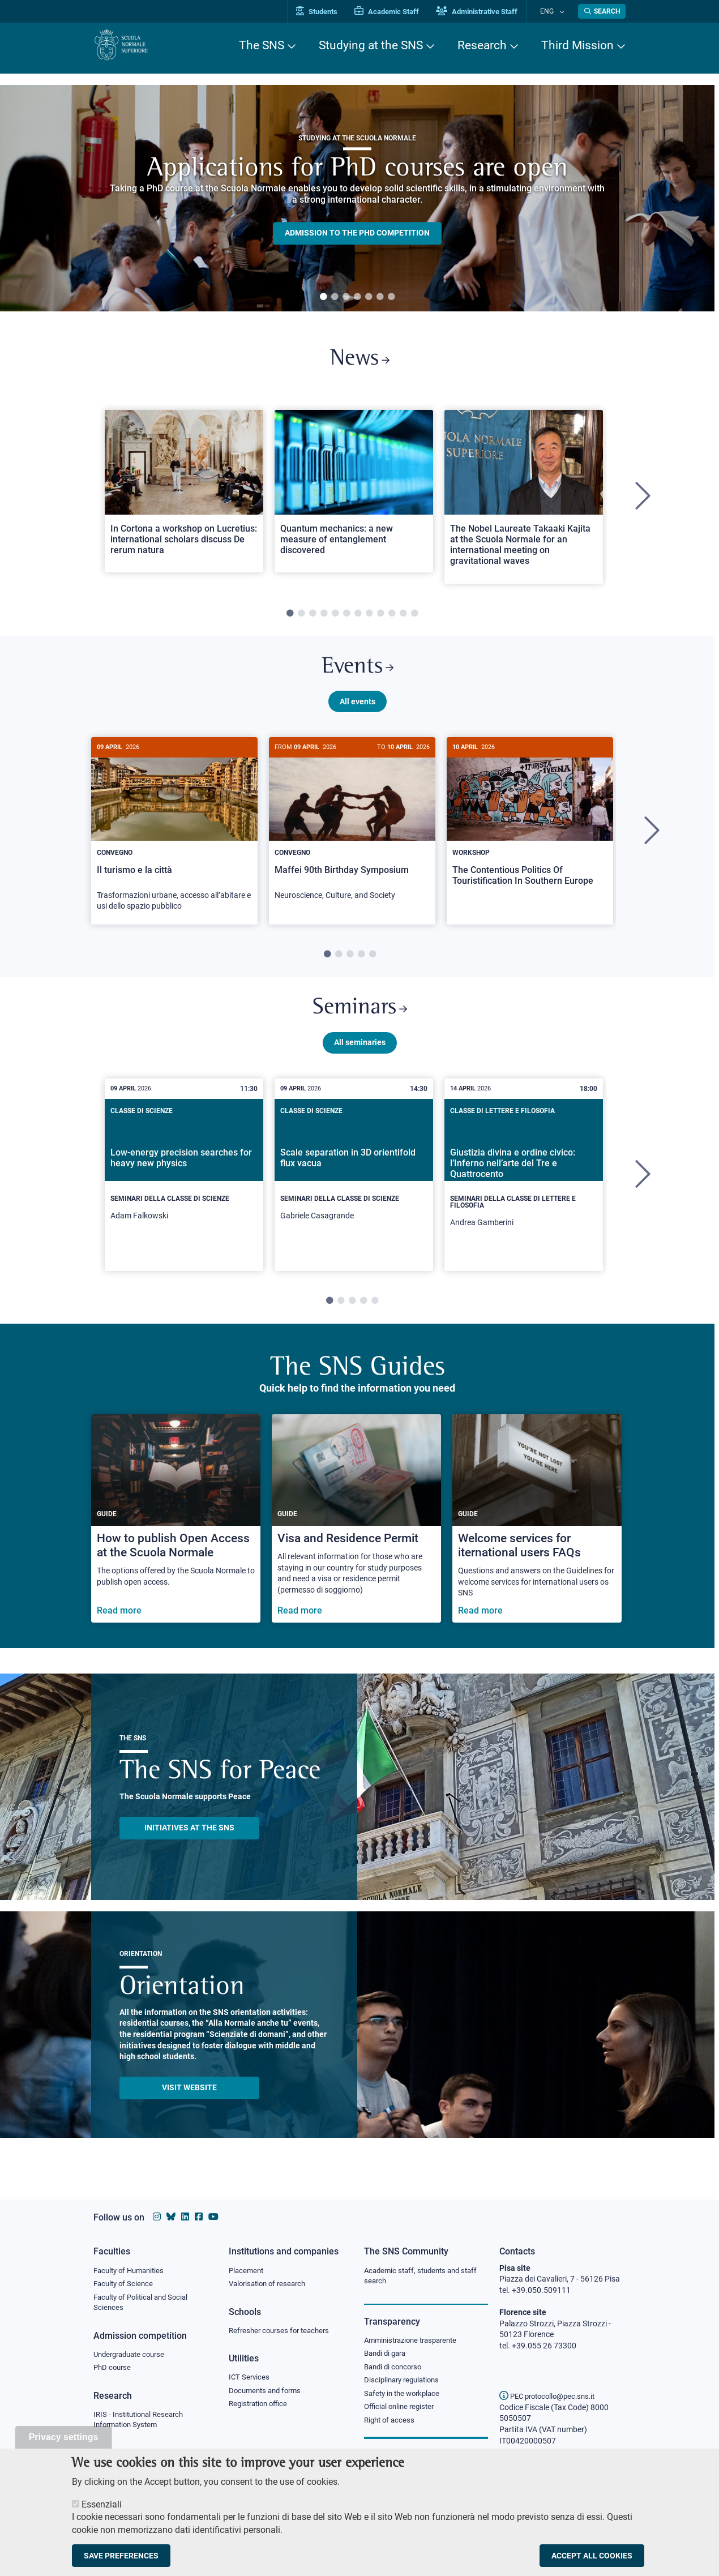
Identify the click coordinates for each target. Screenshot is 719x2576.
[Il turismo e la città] (174, 839)
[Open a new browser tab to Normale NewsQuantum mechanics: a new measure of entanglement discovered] (354, 495)
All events (357, 709)
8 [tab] (369, 617)
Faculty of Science (125, 2284)
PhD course (113, 2371)
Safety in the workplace (405, 2397)
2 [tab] (334, 297)
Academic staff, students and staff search (425, 2276)
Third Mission (577, 45)
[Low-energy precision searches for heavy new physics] (184, 1184)
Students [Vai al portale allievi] (328, 11)
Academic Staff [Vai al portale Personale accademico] (398, 11)
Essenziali (102, 2504)
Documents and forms (268, 2393)
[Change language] (562, 11)
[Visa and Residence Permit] (356, 1531)
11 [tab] (403, 617)
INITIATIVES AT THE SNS (189, 1840)
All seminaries (360, 1055)
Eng (552, 11)
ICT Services (250, 2379)
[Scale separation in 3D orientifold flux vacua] (354, 1184)
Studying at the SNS (371, 45)
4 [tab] (357, 297)
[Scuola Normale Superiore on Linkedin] (185, 2216)
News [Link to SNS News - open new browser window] (360, 361)
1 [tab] (323, 297)
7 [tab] (391, 297)
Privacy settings (64, 2437)
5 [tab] (368, 297)
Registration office (261, 2407)
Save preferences (121, 2555)
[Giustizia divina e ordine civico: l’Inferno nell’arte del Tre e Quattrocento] (523, 1188)
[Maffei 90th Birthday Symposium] (352, 833)
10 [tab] (391, 617)
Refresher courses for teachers (282, 2332)
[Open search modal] (602, 11)
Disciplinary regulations (405, 2383)
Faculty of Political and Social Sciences (144, 2304)
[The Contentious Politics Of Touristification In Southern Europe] (530, 829)
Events (357, 673)
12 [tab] (414, 617)
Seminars (359, 1019)
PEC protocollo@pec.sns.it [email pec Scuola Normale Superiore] (551, 2395)
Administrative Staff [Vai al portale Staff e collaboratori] (488, 11)
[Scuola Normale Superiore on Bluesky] (171, 2216)
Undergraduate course (132, 2356)
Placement (247, 2270)
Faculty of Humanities (131, 2270)
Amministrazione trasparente (415, 2341)
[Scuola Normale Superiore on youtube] (213, 2216)
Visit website (189, 2100)
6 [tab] (380, 297)
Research (482, 45)
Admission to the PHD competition (357, 233)
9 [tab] (380, 617)
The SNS (261, 45)
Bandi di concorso (395, 2369)
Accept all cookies (591, 2555)
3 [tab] (346, 297)
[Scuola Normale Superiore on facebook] (199, 2216)
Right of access (391, 2424)
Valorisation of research (271, 2284)
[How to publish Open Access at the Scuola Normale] (175, 1531)
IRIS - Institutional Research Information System (141, 2424)
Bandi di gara (387, 2355)
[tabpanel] (357, 198)
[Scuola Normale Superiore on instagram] (157, 2216)
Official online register (401, 2411)
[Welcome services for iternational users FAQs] (537, 1531)
